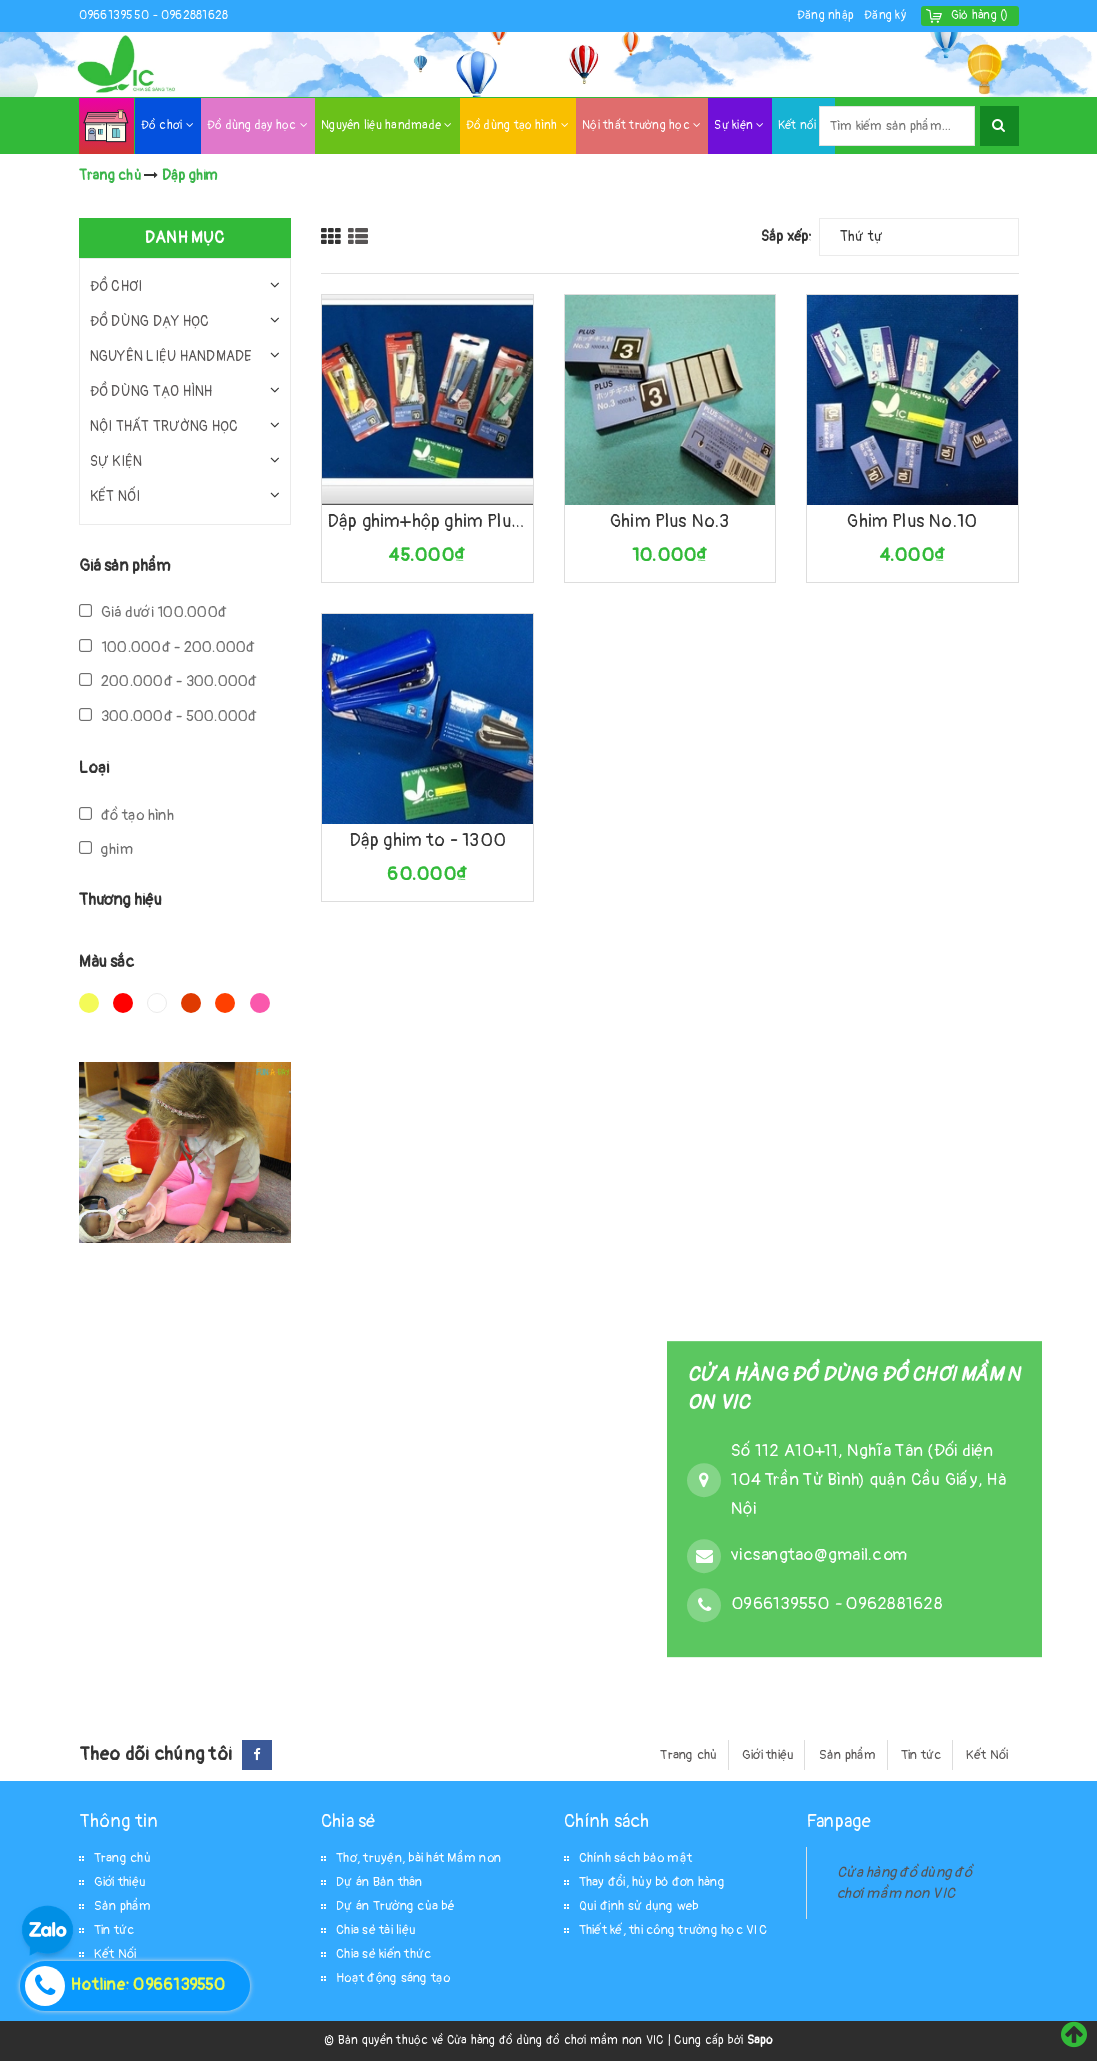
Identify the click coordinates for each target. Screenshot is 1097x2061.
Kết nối (803, 125)
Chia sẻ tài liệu (376, 1930)
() (980, 15)
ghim (106, 849)
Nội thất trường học (641, 125)
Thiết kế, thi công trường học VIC (673, 1930)
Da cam (225, 1003)
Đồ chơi (167, 125)
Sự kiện (739, 125)
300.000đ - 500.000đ (168, 716)
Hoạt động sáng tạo (393, 1978)
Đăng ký (885, 15)
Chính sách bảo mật (636, 1858)
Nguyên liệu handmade (387, 125)
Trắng (157, 1003)
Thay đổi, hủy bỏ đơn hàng (652, 1882)
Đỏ (123, 1003)
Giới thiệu (768, 1755)
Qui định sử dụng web (639, 1906)
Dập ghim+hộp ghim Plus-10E (427, 521)
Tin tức (921, 1755)
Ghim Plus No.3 (670, 521)
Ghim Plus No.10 (912, 521)
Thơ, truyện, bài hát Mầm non (418, 1858)
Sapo (760, 2040)
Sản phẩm (848, 1755)
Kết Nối (987, 1755)
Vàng (89, 1003)
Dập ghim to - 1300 (427, 840)
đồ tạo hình (127, 815)
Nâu (191, 1003)
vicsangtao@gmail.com (819, 1554)
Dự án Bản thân (379, 1882)
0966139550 (116, 15)
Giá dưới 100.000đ (153, 612)
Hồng (260, 1003)
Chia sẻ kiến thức (383, 1954)
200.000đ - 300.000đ (168, 681)
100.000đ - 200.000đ (167, 647)
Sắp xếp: (787, 236)
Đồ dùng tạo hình (518, 125)
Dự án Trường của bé (395, 1906)
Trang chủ (688, 1755)
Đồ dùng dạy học (257, 125)
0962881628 (195, 15)
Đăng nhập (825, 15)
